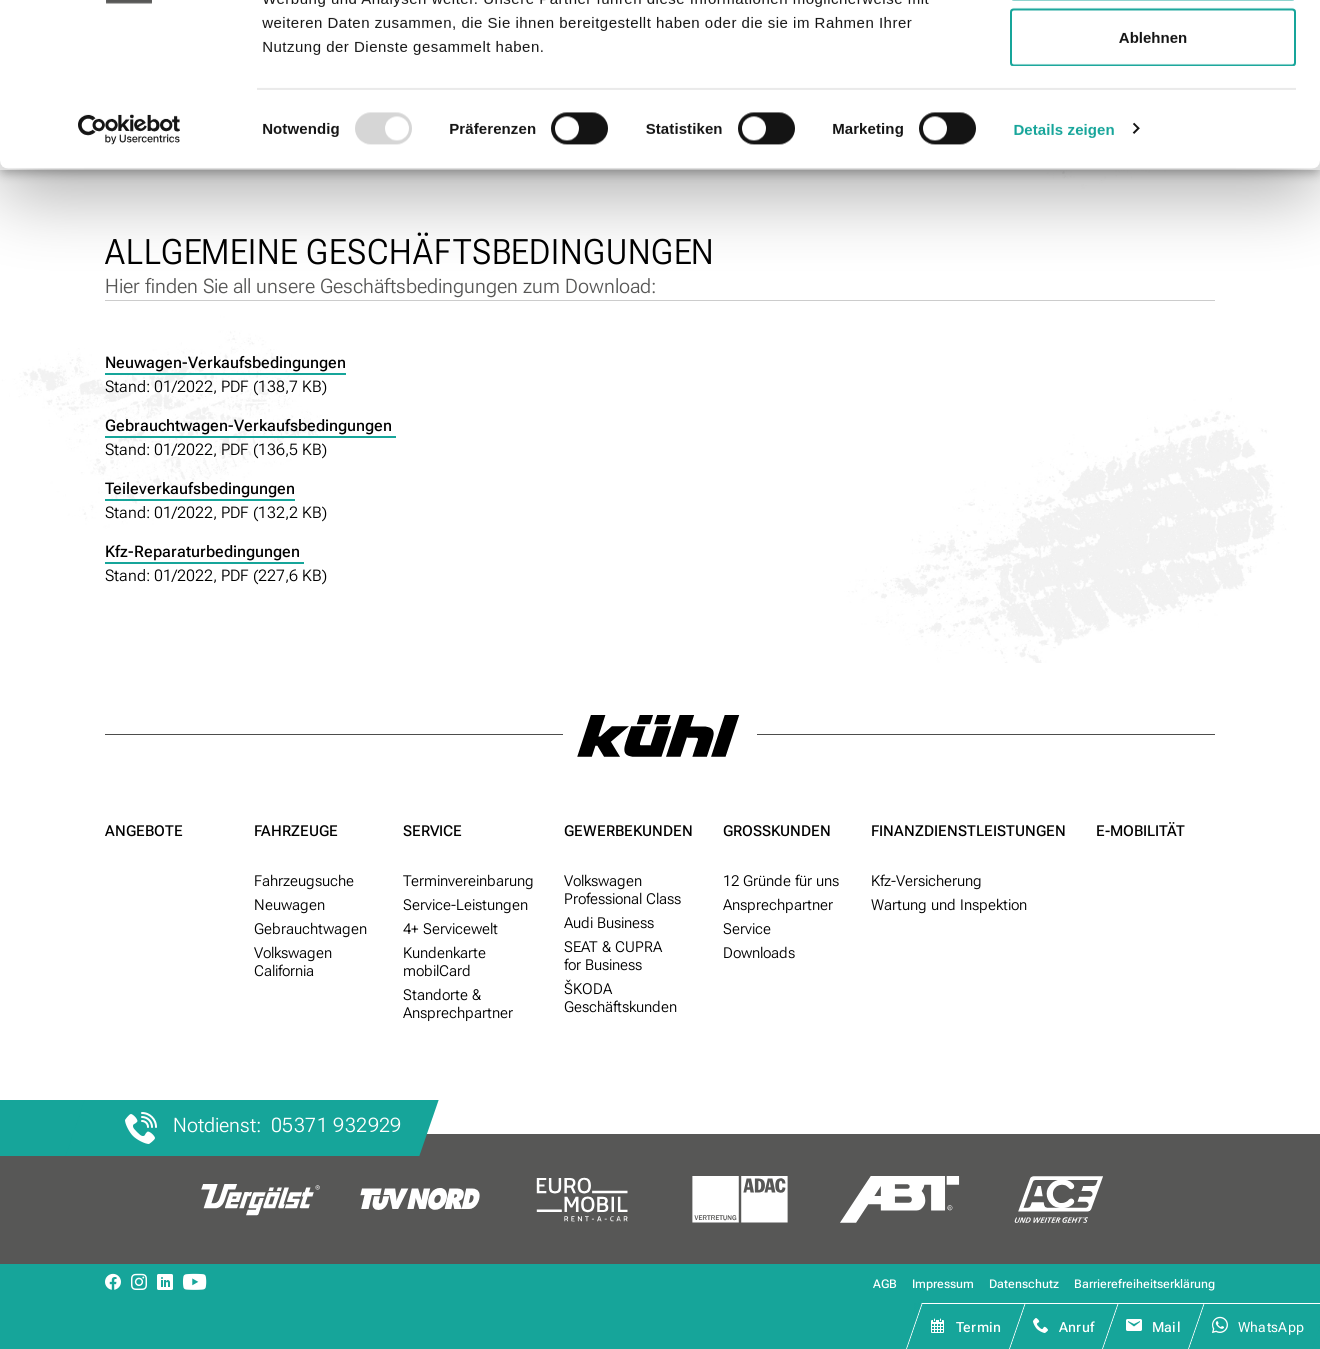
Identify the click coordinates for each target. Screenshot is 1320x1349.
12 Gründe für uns (781, 881)
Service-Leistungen (465, 905)
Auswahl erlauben (1153, 118)
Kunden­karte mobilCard (444, 962)
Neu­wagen (289, 905)
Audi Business (609, 923)
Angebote (144, 831)
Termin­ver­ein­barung (468, 881)
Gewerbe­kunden (628, 831)
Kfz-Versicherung (926, 881)
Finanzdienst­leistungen (968, 831)
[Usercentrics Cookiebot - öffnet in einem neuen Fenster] (129, 276)
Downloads (759, 953)
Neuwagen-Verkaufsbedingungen (225, 362)
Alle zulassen (1152, 52)
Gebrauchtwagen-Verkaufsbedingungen (250, 425)
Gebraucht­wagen (310, 929)
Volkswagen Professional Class (622, 890)
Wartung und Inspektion (949, 905)
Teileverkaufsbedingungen (200, 488)
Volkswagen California (293, 962)
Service (432, 831)
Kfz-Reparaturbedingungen (204, 551)
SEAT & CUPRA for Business (613, 956)
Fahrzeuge (296, 831)
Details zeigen (1063, 276)
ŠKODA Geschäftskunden (620, 998)
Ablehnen (1153, 183)
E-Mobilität (1140, 831)
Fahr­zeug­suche (304, 881)
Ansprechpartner (778, 905)
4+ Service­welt (450, 929)
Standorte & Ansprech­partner (458, 1004)
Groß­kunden (777, 831)
